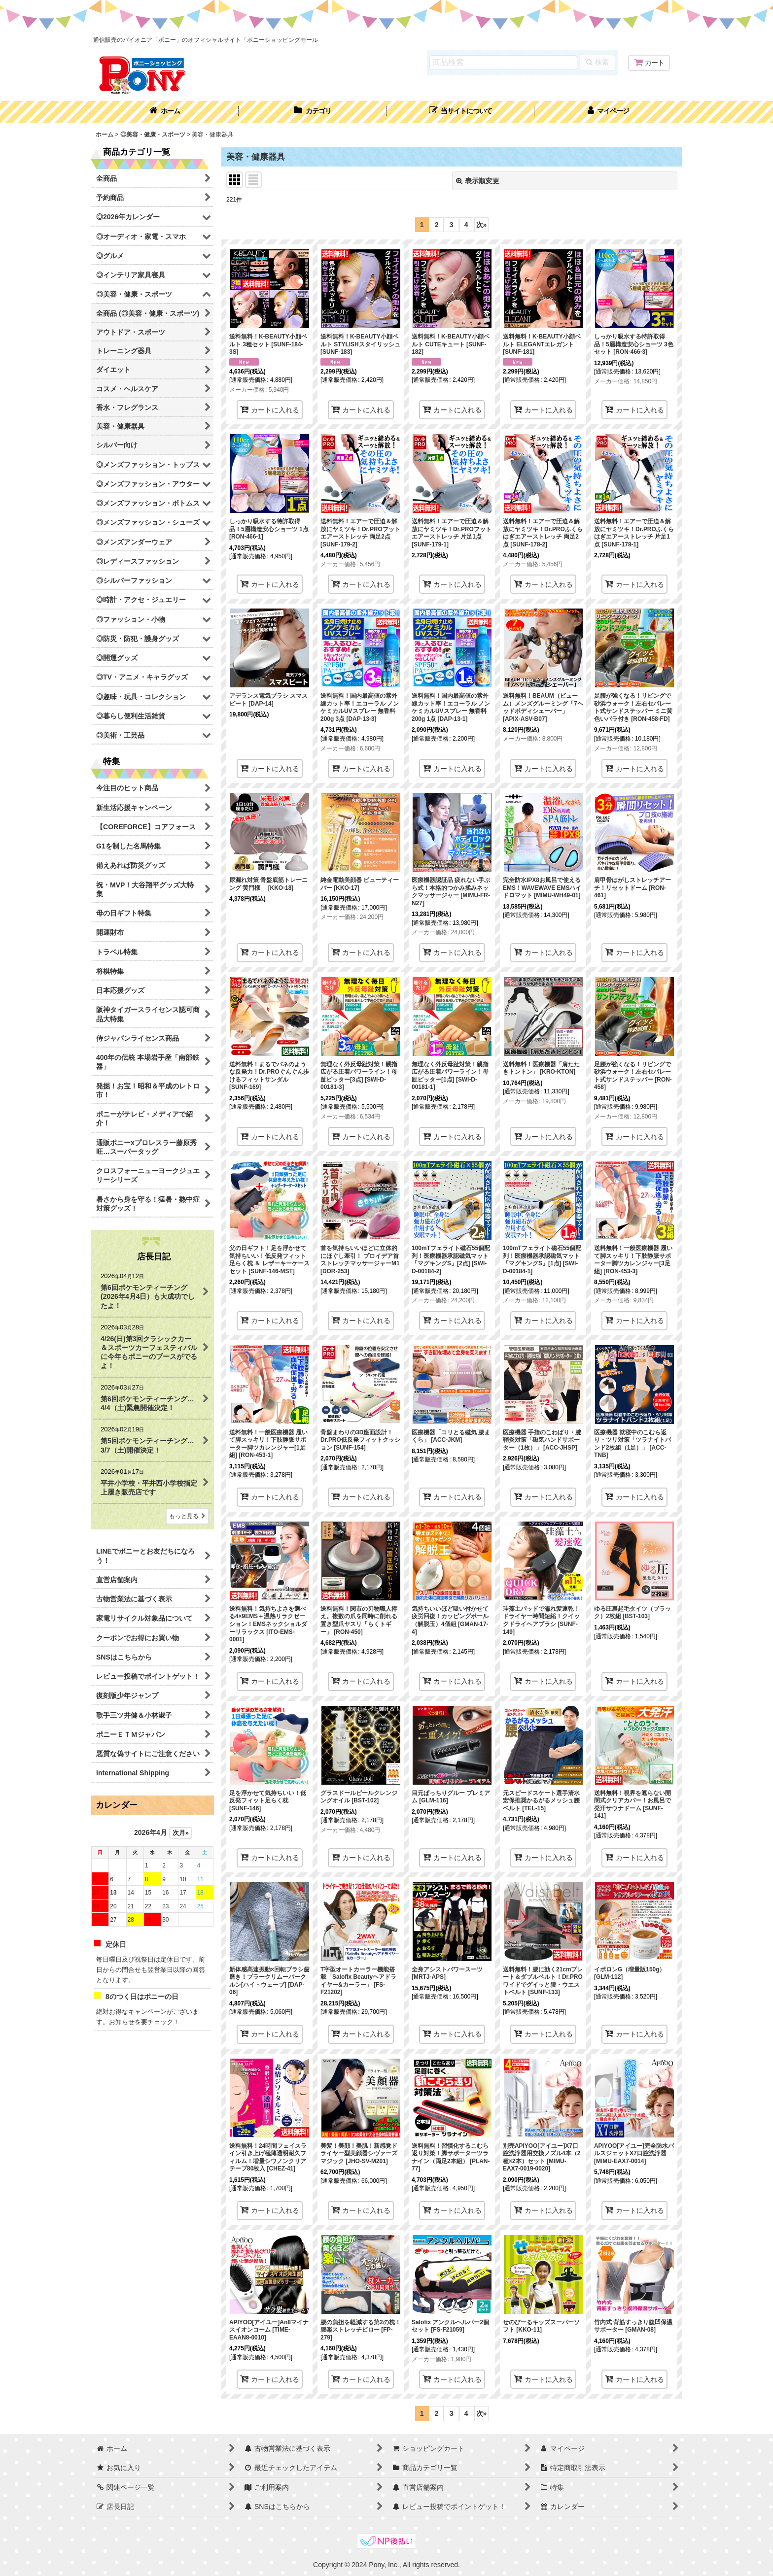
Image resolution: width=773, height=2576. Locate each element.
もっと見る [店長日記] (187, 1516)
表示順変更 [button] (477, 181)
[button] (460, 112)
